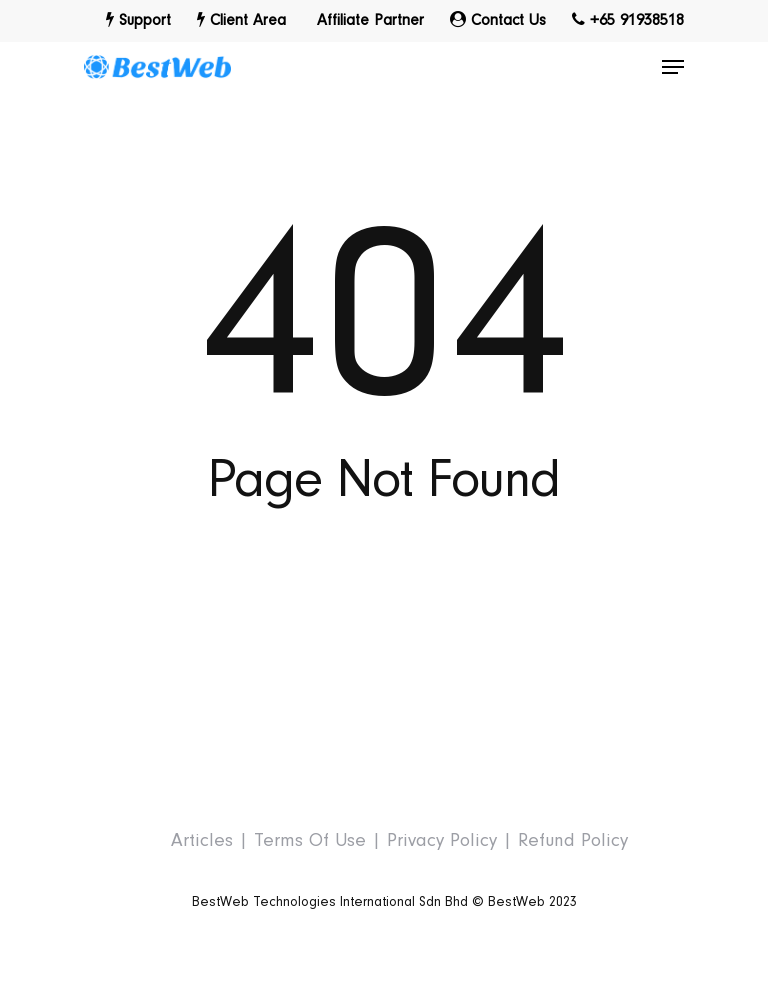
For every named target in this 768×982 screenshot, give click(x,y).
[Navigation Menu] (673, 67)
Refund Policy (573, 840)
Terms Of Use (310, 840)
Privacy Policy (442, 840)
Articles (202, 840)
